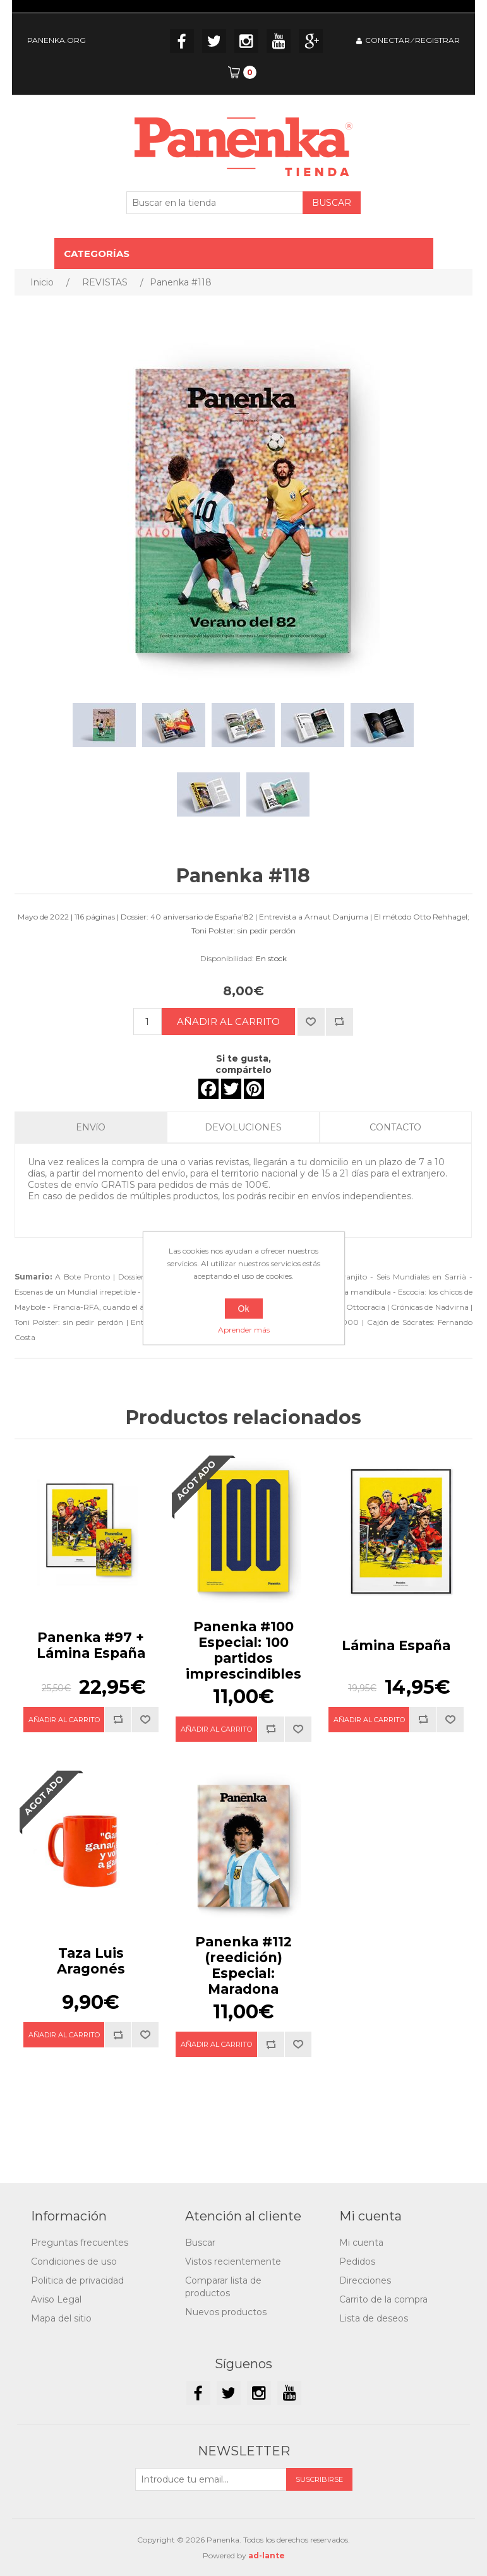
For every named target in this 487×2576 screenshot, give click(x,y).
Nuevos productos (226, 2312)
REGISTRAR (437, 40)
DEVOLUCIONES (243, 1127)
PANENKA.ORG (56, 40)
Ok (244, 1308)
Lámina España (396, 1645)
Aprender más (244, 1329)
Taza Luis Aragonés (91, 1961)
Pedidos (357, 2261)
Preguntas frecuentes (79, 2242)
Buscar (200, 2242)
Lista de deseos (373, 2318)
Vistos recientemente (233, 2261)
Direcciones (365, 2280)
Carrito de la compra (383, 2299)
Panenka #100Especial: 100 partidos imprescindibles (243, 1650)
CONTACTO (395, 1127)
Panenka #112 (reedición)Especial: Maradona (243, 1965)
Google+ (311, 41)
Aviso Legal (56, 2299)
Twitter (214, 41)
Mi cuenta (361, 2242)
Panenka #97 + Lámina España (91, 1645)
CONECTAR (387, 40)
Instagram (246, 41)
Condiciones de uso (74, 2261)
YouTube (279, 41)
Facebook (182, 41)
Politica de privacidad (77, 2280)
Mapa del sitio (61, 2318)
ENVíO (90, 1127)
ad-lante (266, 2555)
